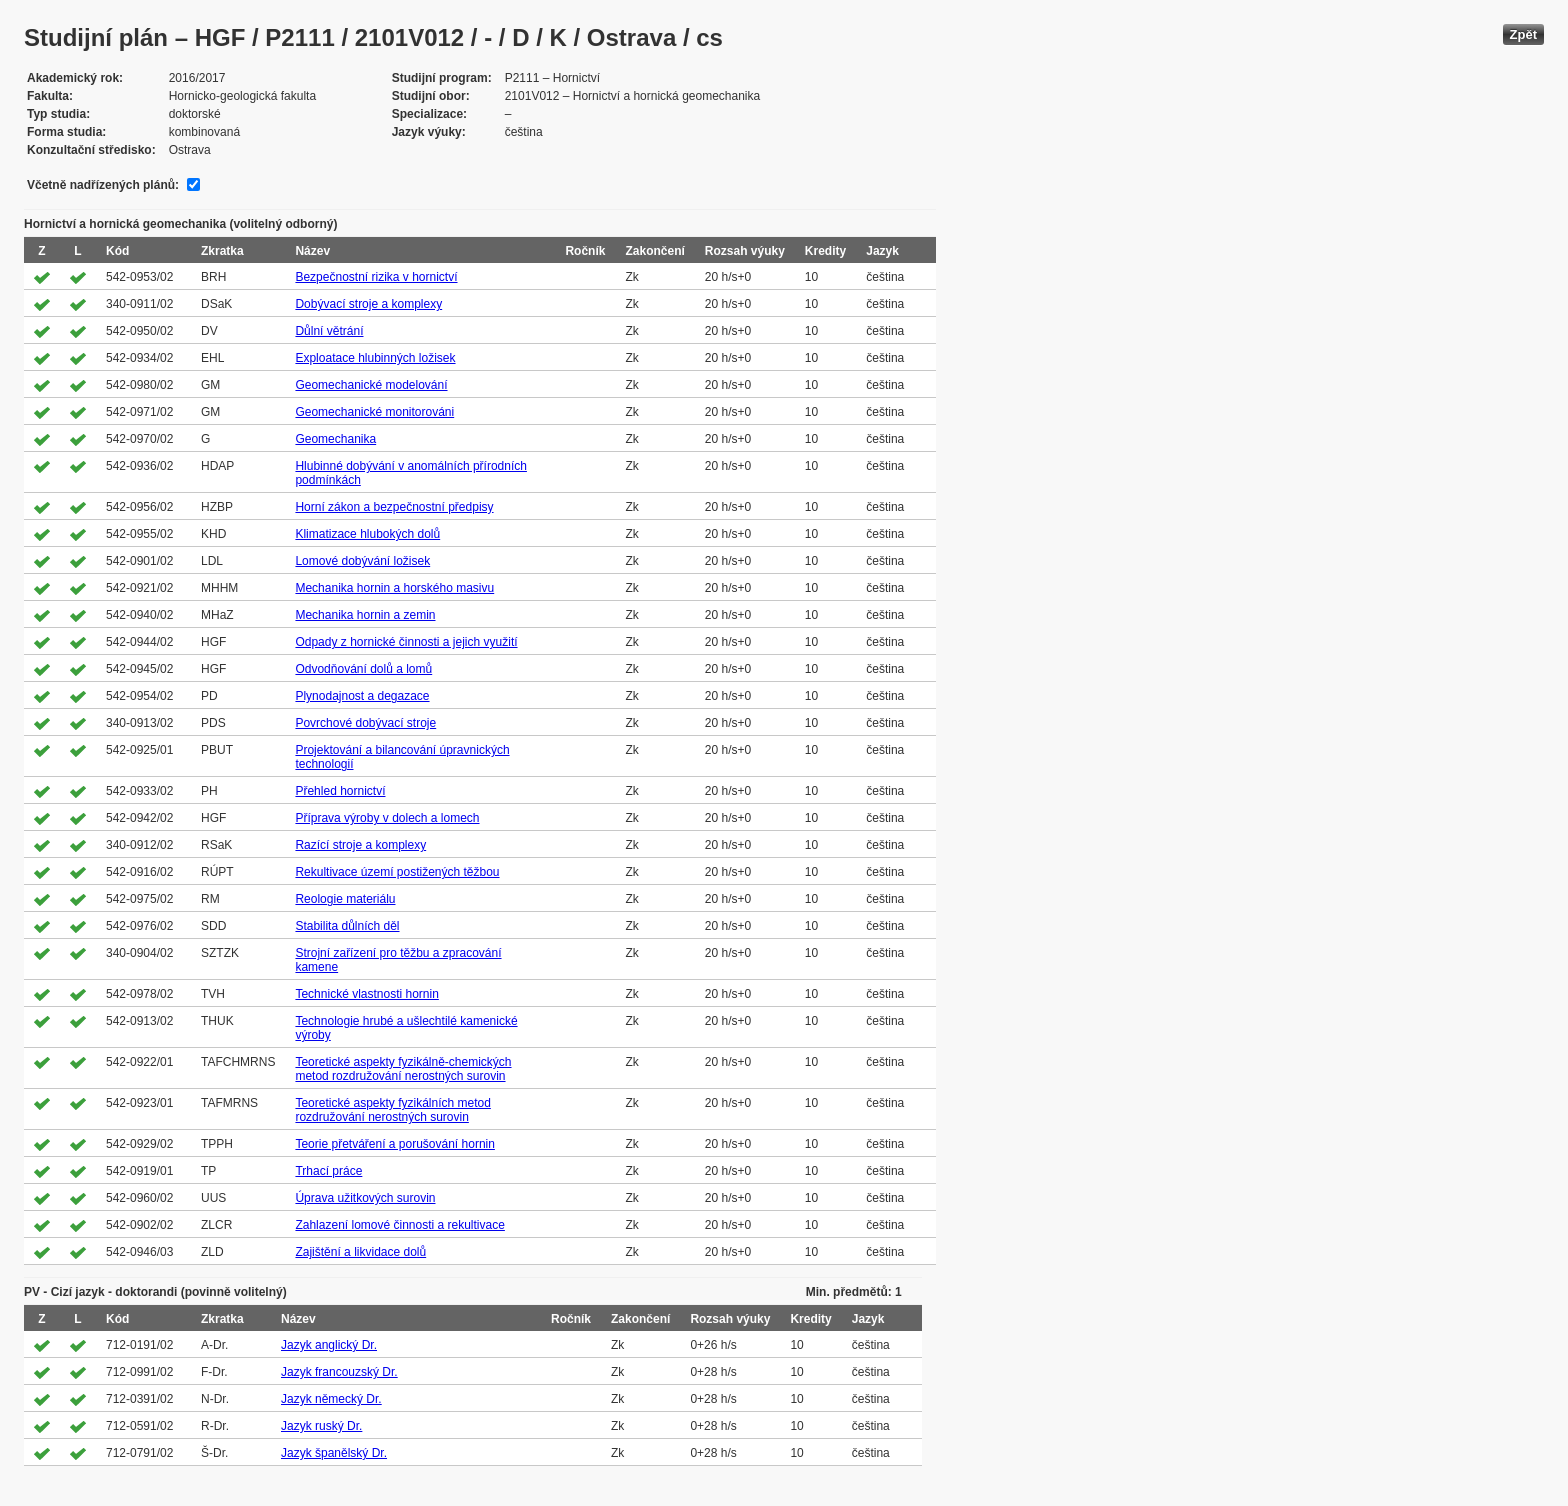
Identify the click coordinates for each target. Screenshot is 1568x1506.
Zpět (1523, 34)
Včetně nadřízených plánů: (103, 185)
